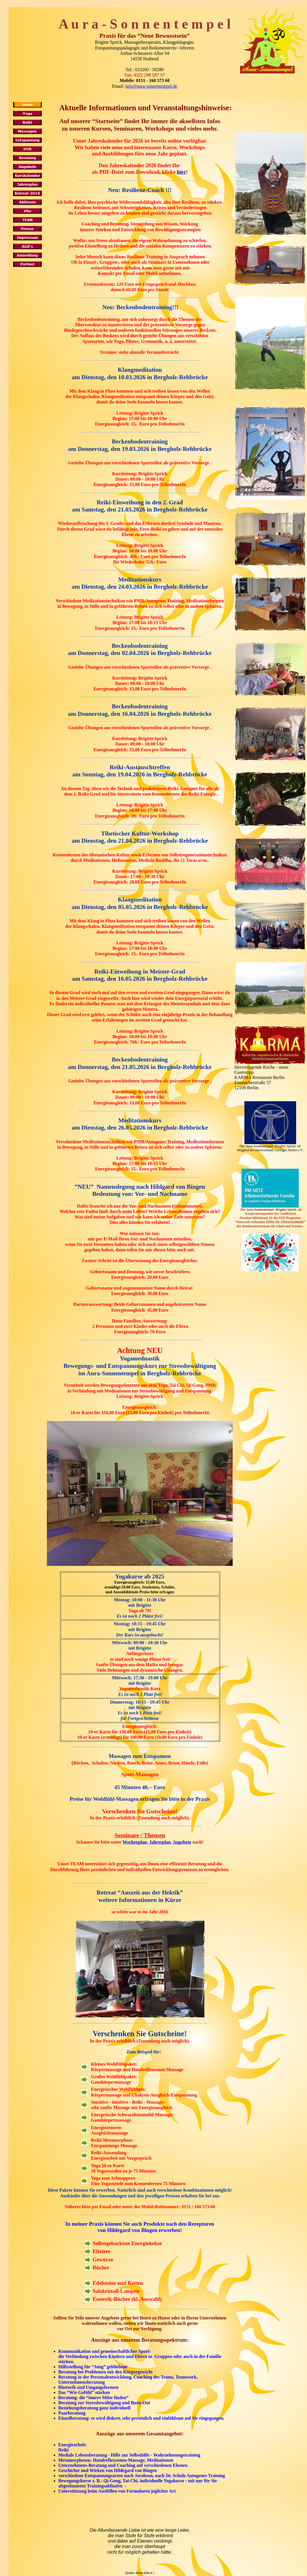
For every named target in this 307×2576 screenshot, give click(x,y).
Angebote (182, 1842)
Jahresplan (160, 1842)
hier (181, 172)
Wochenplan (135, 1842)
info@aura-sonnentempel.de (151, 86)
